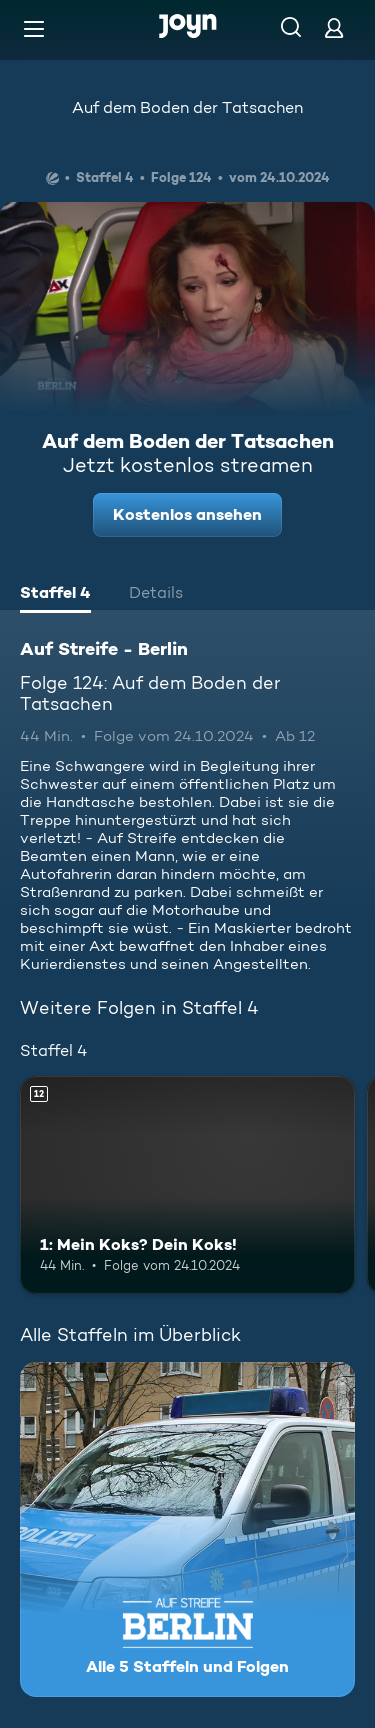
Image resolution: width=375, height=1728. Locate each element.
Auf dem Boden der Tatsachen (187, 107)
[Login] (334, 27)
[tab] (55, 595)
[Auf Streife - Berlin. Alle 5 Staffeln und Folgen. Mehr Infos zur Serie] (187, 1529)
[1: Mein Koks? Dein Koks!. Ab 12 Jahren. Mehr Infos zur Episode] (187, 1185)
